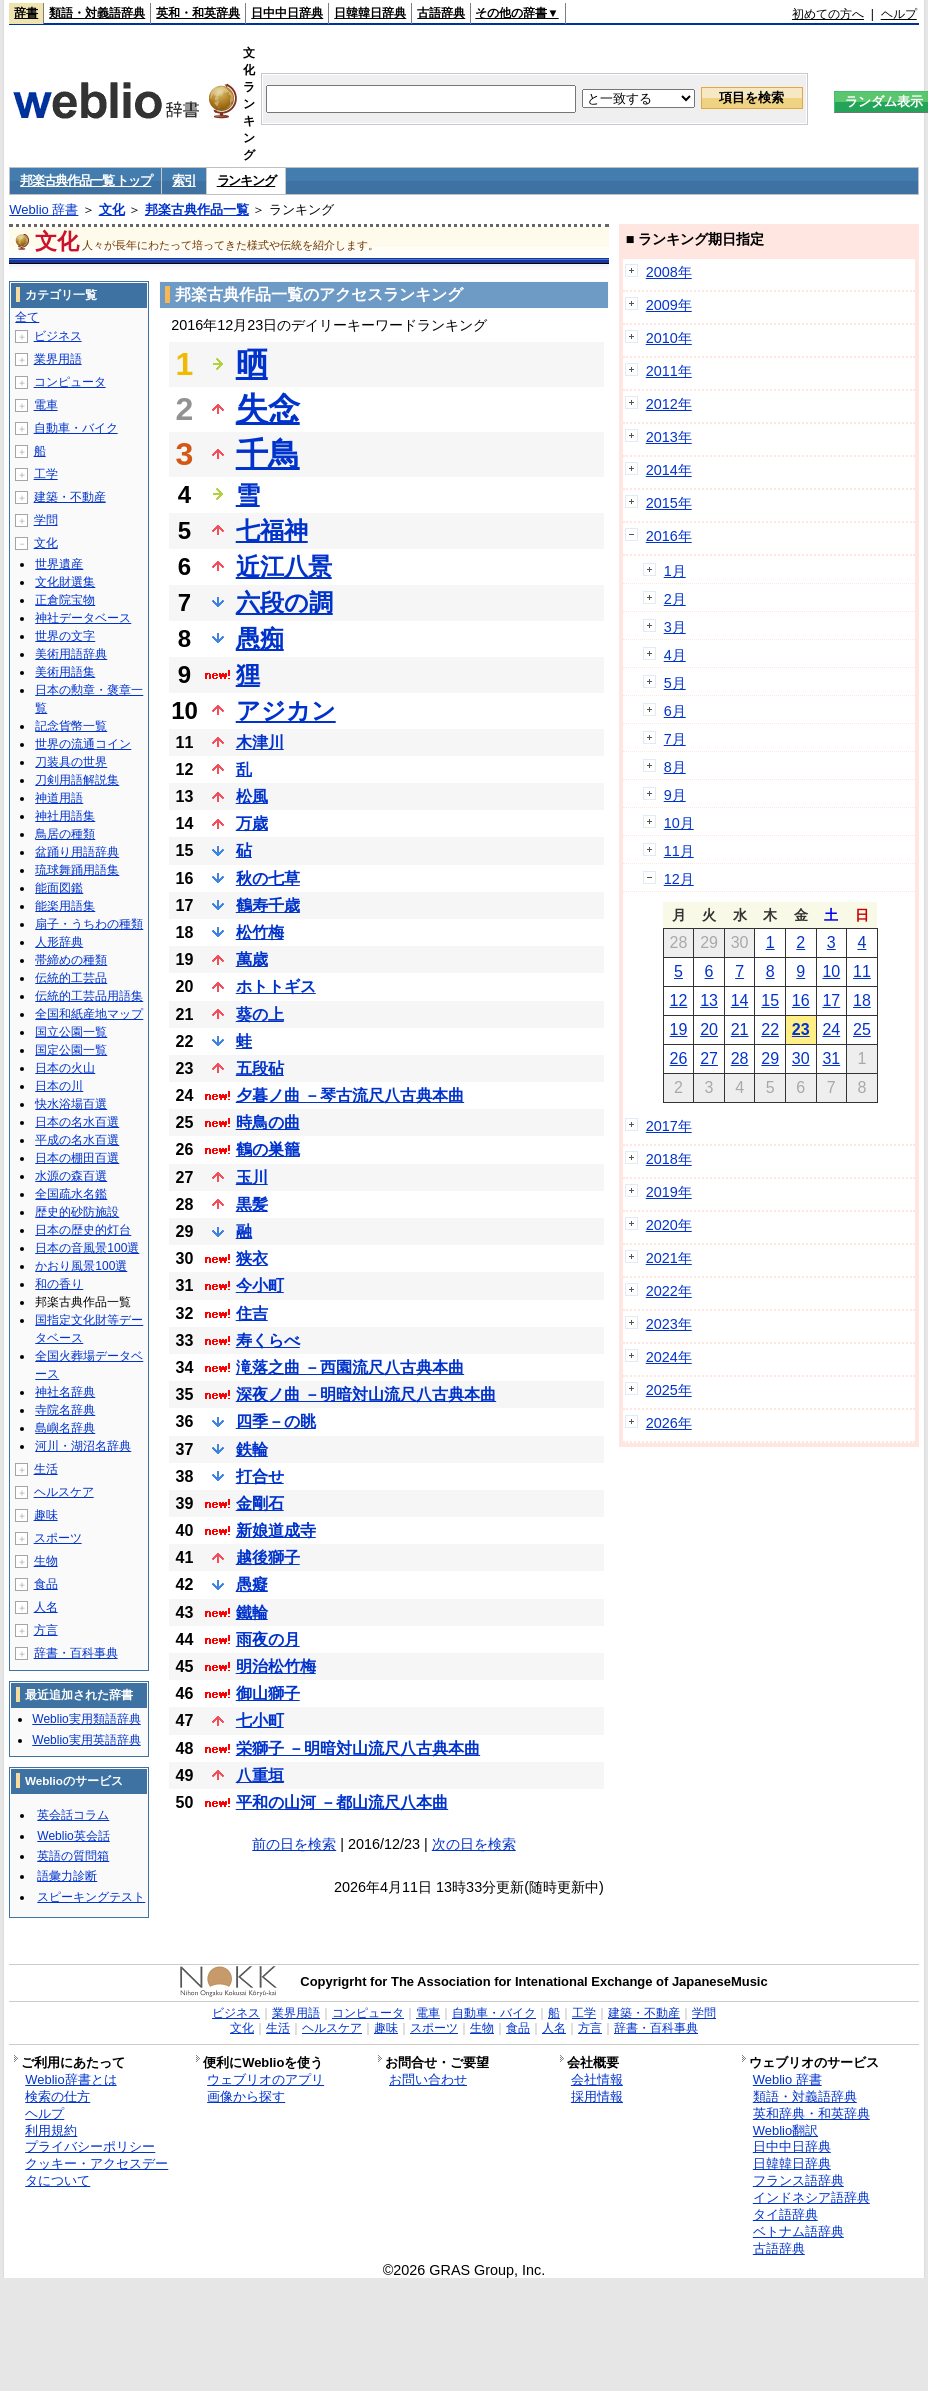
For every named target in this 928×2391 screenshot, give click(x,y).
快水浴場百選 (71, 1104)
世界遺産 (59, 564)
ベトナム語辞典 (798, 2231)
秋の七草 (268, 878)
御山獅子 (268, 1693)
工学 (46, 474)
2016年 (669, 536)
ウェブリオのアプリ (265, 2079)
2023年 (669, 1324)
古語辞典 (441, 13)
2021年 (669, 1258)
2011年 (669, 371)
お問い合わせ (428, 2079)
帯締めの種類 (71, 960)
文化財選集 (65, 582)
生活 (46, 1469)
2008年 (669, 272)
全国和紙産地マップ (89, 1014)
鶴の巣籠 (268, 1149)
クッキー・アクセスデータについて (96, 2172)
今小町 (260, 1285)
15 (770, 1000)
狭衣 (252, 1258)
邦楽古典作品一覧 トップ (85, 180)
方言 (46, 1630)
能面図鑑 (59, 888)
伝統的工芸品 (71, 978)
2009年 (669, 305)
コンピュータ (70, 382)
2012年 (669, 404)
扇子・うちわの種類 (89, 924)
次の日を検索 (474, 1844)
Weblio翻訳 (785, 2130)
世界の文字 (65, 636)
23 (801, 1029)
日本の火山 (65, 1068)
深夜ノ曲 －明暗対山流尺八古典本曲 (366, 1394)
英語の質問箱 (73, 1856)
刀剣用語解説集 (77, 780)
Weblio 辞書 (43, 209)
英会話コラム (73, 1815)
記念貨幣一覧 (71, 726)
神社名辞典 (65, 1392)
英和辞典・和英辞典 (811, 2113)
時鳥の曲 (268, 1122)
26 (679, 1058)
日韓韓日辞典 (370, 13)
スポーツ (58, 1538)
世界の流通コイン (83, 744)
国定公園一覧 (71, 1050)
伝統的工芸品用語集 (89, 996)
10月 (679, 823)
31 (831, 1058)
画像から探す (246, 2096)
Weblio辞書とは (70, 2079)
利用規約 (51, 2130)
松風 (252, 796)
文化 (112, 209)
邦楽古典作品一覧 (197, 209)
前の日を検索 (294, 1844)
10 (831, 971)
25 (862, 1029)
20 (709, 1029)
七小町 (260, 1720)
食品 (46, 1584)
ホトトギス (276, 986)
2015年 (669, 503)
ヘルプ (899, 14)
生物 (46, 1561)
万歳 (252, 823)
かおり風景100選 (81, 1266)
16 (801, 1000)
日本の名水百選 (77, 1122)
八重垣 (260, 1775)
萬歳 (252, 959)
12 (679, 1000)
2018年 (669, 1159)
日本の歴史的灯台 (83, 1230)
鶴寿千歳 (268, 905)
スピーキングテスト (91, 1897)
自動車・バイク (76, 428)
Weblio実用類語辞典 (86, 1719)
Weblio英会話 (73, 1836)
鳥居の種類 (65, 834)
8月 (675, 767)
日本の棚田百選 (77, 1158)
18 (862, 1000)
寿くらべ (268, 1340)
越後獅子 (268, 1557)
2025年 (669, 1390)
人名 (46, 1607)
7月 (675, 739)
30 (801, 1058)
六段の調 (284, 602)
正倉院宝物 (65, 600)
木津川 (260, 742)
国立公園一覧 (71, 1032)
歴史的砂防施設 (77, 1212)
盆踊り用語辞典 (77, 852)
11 (862, 971)
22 (770, 1029)
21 (740, 1029)
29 (770, 1058)
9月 (675, 795)
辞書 (26, 13)
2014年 (669, 470)
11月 (679, 851)
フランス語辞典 (798, 2180)
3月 (675, 627)
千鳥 (268, 454)
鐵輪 (252, 1612)
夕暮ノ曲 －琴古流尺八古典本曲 (350, 1095)
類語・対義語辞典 (97, 13)
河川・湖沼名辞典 (83, 1446)
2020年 (669, 1225)
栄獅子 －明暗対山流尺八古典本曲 (358, 1748)
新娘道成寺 (276, 1530)
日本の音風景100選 (87, 1248)
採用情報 (597, 2096)
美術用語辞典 (71, 654)
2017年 (669, 1126)
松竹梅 (260, 932)
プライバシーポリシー (90, 2146)
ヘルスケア (64, 1492)
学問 (46, 520)
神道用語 (59, 798)
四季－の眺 (276, 1421)
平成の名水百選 (77, 1140)
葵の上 (260, 1014)
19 (679, 1029)
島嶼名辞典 (65, 1428)
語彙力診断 (67, 1876)
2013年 (669, 437)
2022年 (669, 1291)
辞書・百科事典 (76, 1653)
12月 (679, 879)
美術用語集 (65, 672)
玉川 (252, 1177)
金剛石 (260, 1503)
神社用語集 (65, 816)
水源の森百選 (71, 1176)
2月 (675, 599)
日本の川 (59, 1086)
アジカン (286, 710)
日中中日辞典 (287, 13)
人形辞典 (59, 942)
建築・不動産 (70, 497)
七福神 (272, 530)
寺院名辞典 (65, 1410)
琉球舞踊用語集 (77, 870)
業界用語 (58, 359)
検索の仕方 (57, 2096)
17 (831, 1000)
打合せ (260, 1476)
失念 (268, 409)
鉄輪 (252, 1449)
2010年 (669, 338)
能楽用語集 (65, 906)
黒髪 (252, 1204)
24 (831, 1029)
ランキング (246, 180)
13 (709, 1000)
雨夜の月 (268, 1639)
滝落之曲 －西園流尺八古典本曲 (350, 1367)
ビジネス (58, 336)
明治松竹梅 (276, 1666)
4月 (675, 655)
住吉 (252, 1313)
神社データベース (83, 618)
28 (740, 1058)
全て (27, 317)
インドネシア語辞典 (811, 2197)
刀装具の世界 (71, 762)
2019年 (669, 1192)
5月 (675, 683)
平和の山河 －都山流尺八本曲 (342, 1802)
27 (709, 1058)
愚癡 (252, 1584)
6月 (675, 711)
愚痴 (260, 638)
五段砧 (260, 1068)
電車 (46, 405)
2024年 (669, 1357)
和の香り (59, 1284)
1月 (675, 571)
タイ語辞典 (785, 2214)
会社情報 (597, 2079)
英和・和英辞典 (198, 13)
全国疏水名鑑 (71, 1194)
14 (740, 1000)
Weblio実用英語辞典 (86, 1740)
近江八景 (284, 566)
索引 (183, 180)
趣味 (46, 1515)
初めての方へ (828, 14)
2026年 (669, 1423)
